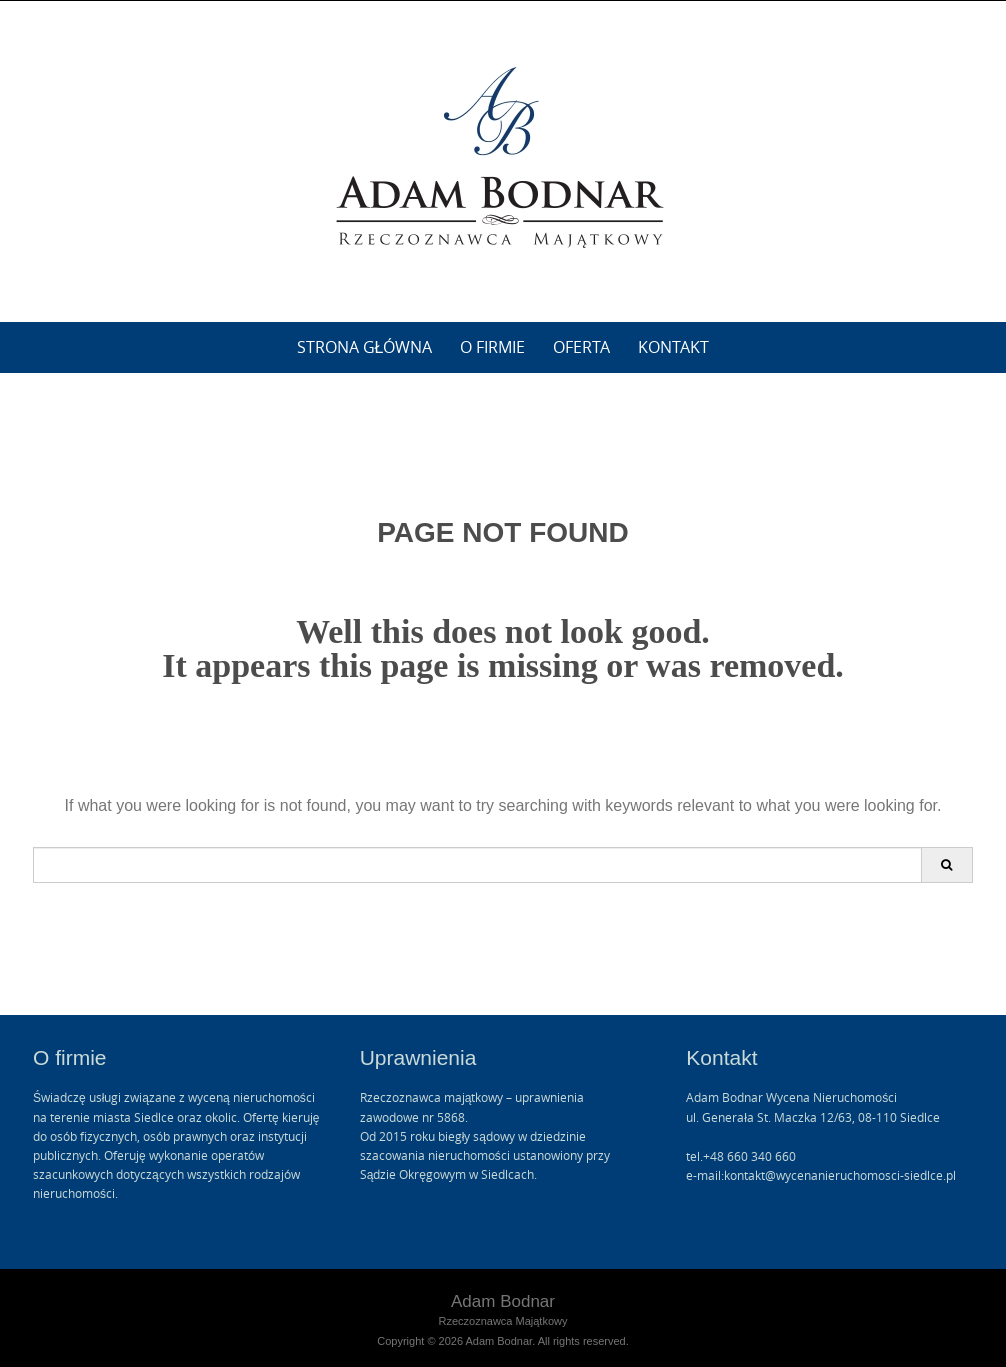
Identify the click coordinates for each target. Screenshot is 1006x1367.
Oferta (581, 347)
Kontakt (673, 347)
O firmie (492, 347)
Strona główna (365, 347)
